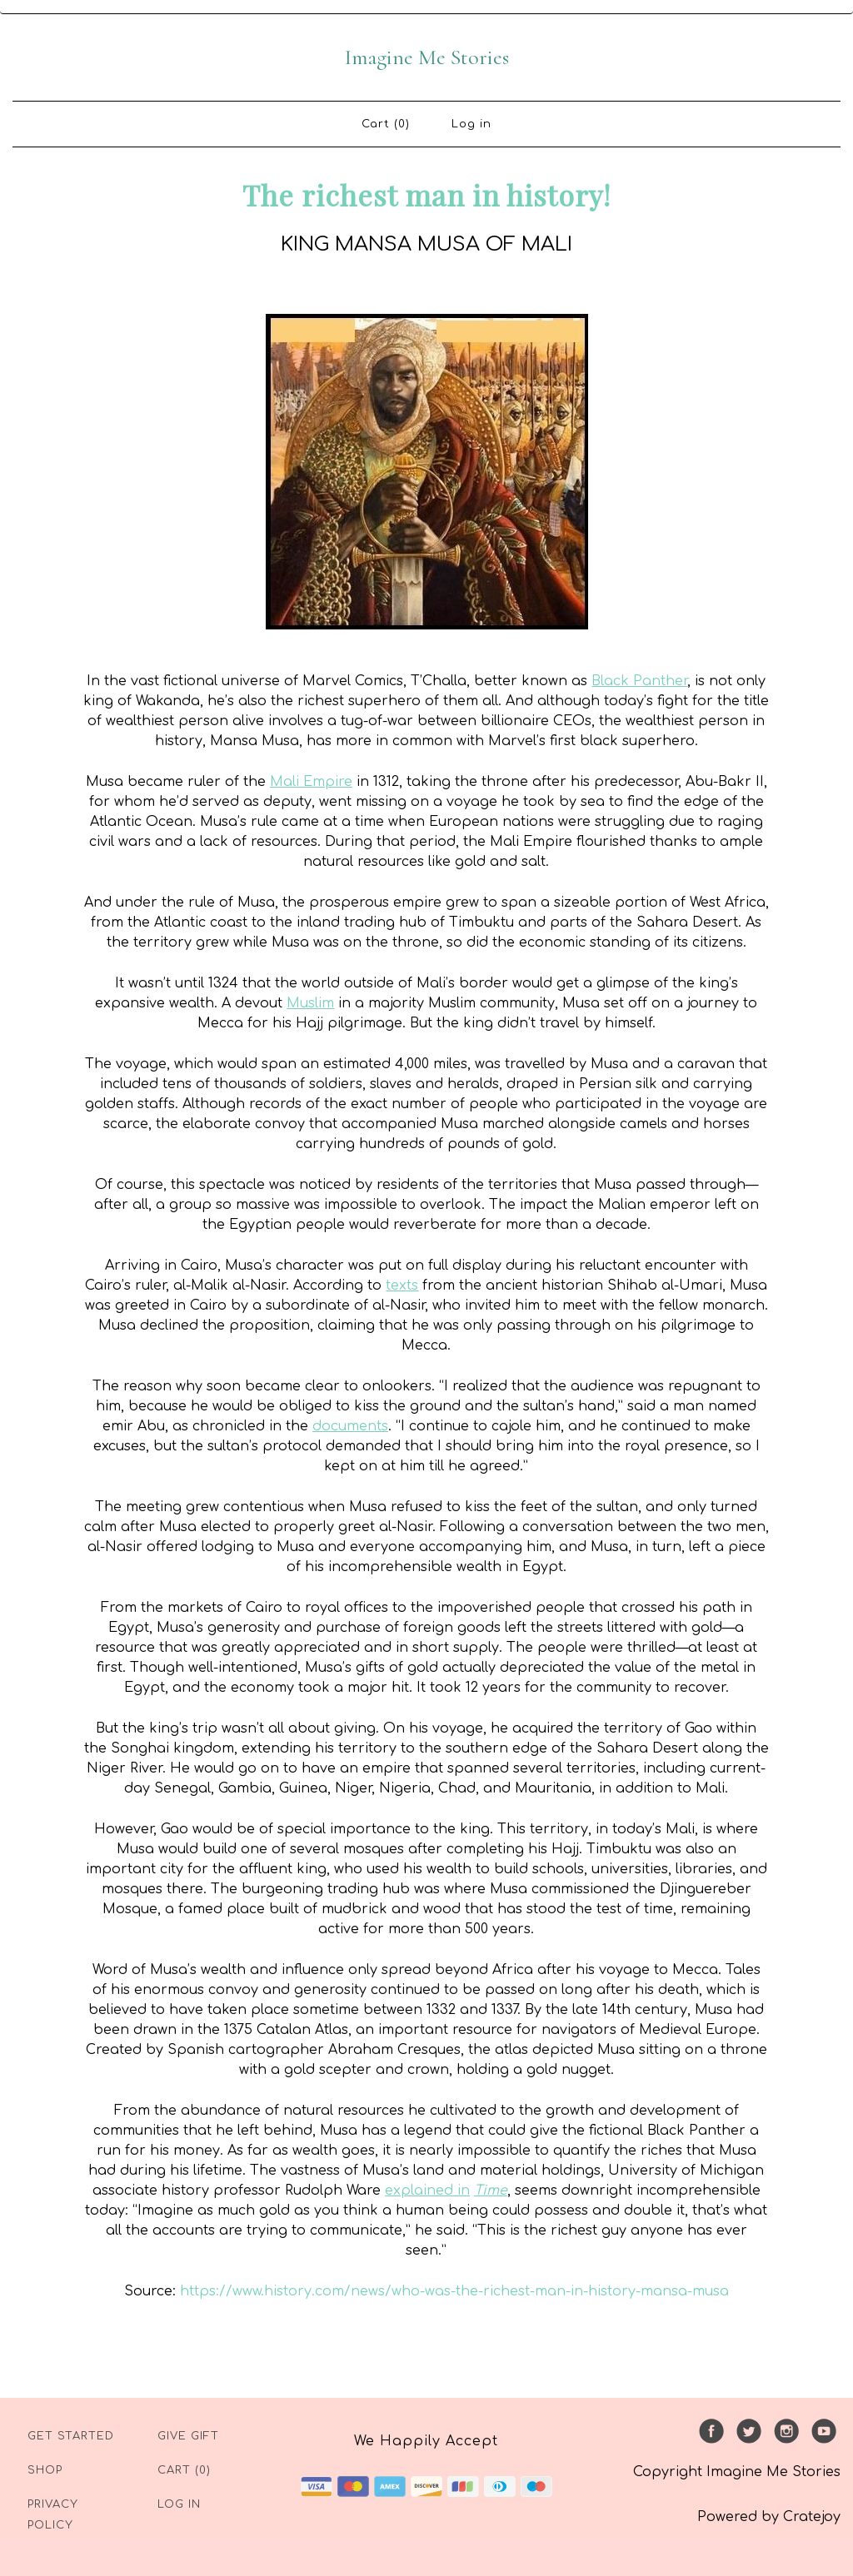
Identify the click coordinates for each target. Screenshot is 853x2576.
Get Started (70, 2436)
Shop (44, 2470)
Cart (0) (386, 124)
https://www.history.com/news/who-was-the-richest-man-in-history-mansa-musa (454, 2291)
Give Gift (188, 2436)
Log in (471, 124)
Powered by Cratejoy (769, 2516)
